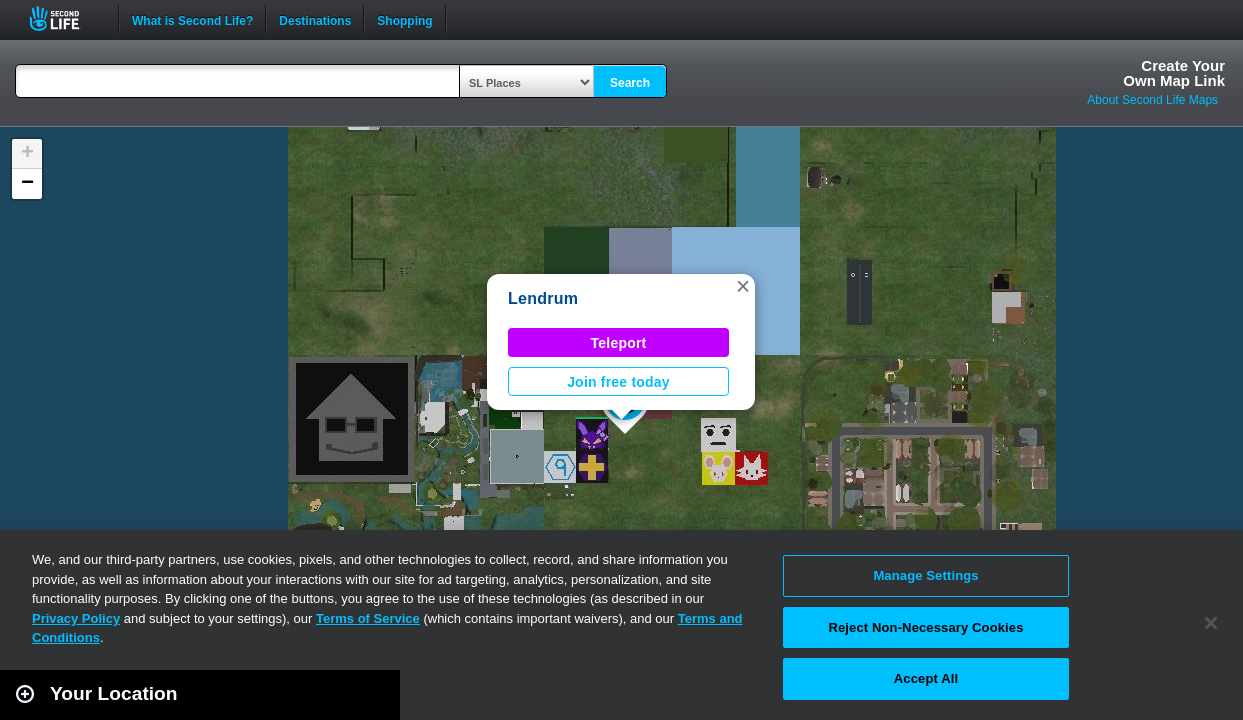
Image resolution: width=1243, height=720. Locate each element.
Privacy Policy (76, 618)
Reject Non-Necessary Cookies (925, 627)
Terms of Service (368, 618)
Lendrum (543, 298)
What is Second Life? (192, 19)
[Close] (1211, 623)
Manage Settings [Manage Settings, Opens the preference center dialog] (925, 575)
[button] (743, 286)
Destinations (315, 19)
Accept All (926, 678)
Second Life (65, 18)
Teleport (619, 343)
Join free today (618, 382)
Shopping (404, 19)
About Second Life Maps (1152, 100)
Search (630, 83)
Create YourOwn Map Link (1174, 73)
